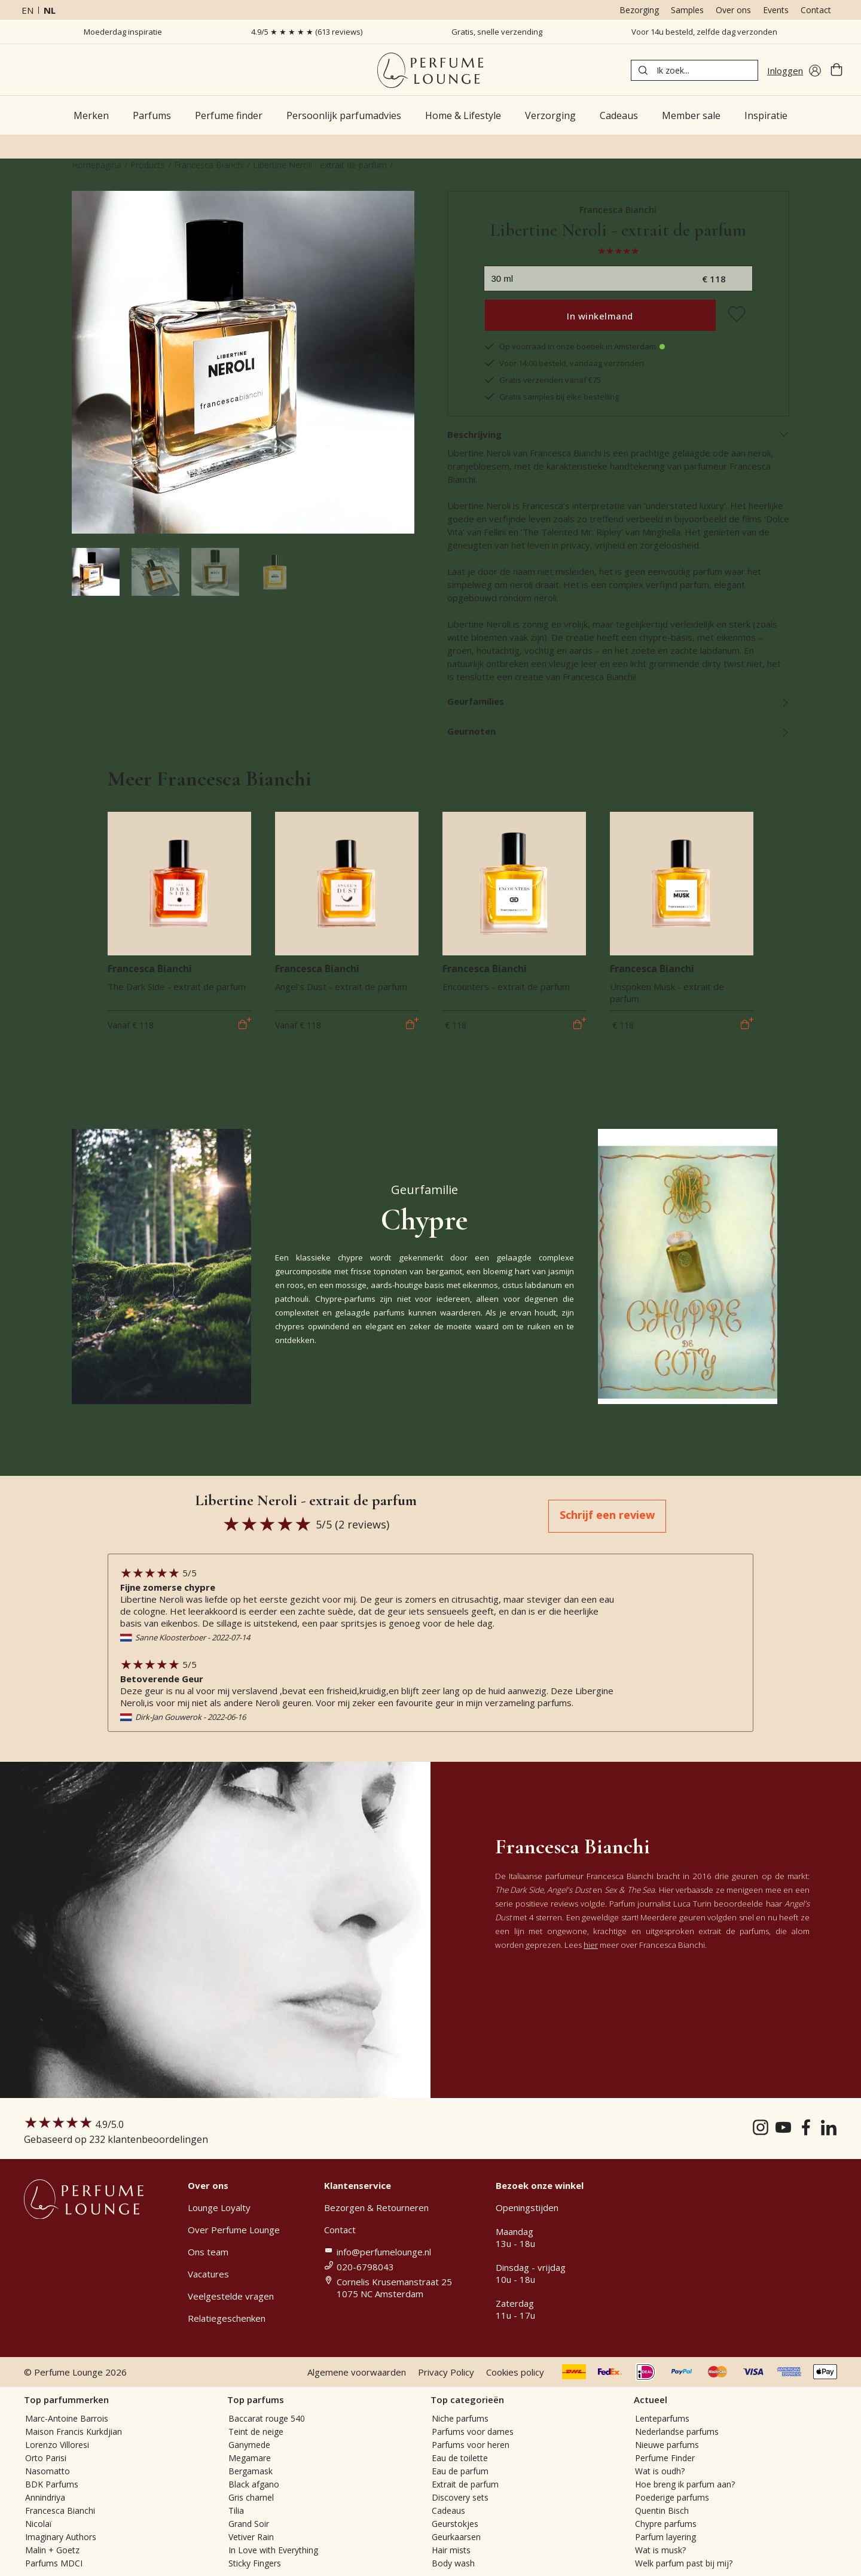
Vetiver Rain (251, 2536)
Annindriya (45, 2497)
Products (147, 164)
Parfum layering (665, 2536)
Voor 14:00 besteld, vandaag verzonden (564, 363)
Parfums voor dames (473, 2431)
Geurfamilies (618, 701)
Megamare (249, 2458)
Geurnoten (618, 731)
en (27, 10)
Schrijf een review (607, 1515)
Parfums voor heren (470, 2444)
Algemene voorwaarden (356, 2372)
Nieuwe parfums (667, 2444)
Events (776, 10)
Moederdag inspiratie (123, 31)
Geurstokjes (455, 2523)
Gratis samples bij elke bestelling (551, 397)
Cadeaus (448, 2510)
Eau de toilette (460, 2458)
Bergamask (250, 2471)
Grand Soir (248, 2523)
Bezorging (639, 10)
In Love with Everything (273, 2550)
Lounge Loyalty (219, 2207)
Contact (816, 10)
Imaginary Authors (60, 2536)
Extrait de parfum (465, 2484)
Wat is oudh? (660, 2471)
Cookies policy (515, 2372)
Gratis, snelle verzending (496, 31)
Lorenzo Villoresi (57, 2444)
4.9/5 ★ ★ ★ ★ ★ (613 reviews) (306, 31)
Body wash (453, 2563)
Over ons (733, 10)
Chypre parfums (666, 2523)
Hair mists (451, 2550)
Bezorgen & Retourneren (376, 2207)
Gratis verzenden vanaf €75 (542, 380)
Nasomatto (47, 2471)
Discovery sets (460, 2497)
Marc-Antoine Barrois (66, 2418)
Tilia (236, 2510)
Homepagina (96, 164)
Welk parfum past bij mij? (683, 2563)
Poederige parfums (672, 2497)
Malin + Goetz (52, 2550)
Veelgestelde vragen (231, 2296)
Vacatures (208, 2274)
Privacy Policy (446, 2372)
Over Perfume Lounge (234, 2230)
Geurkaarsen (456, 2536)
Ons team (208, 2252)
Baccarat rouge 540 (266, 2418)
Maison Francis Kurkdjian (73, 2431)
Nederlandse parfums (677, 2431)
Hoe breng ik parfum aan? (685, 2484)
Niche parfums (460, 2418)
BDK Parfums (51, 2484)
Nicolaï (38, 2523)
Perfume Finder (665, 2458)
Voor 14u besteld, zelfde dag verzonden (704, 31)
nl (50, 10)
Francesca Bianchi (209, 164)
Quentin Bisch (662, 2510)
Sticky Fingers (254, 2563)
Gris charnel (251, 2497)
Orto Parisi (45, 2458)
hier (591, 1944)
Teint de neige (255, 2431)
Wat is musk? (660, 2550)
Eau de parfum (460, 2471)
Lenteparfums (662, 2418)
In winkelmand (600, 316)
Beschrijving (618, 434)
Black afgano (253, 2484)
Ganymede (249, 2444)
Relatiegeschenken (226, 2318)
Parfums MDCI (54, 2563)
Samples (687, 10)
